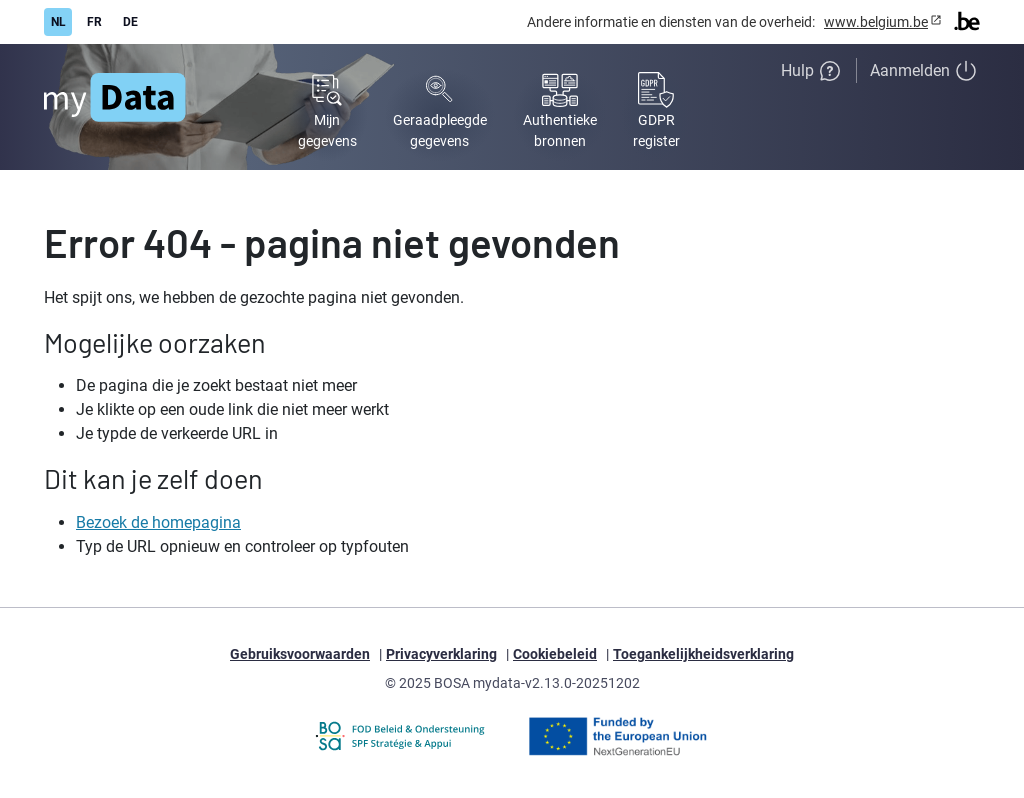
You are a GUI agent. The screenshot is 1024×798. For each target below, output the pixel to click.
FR (94, 22)
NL (58, 22)
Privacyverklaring (441, 654)
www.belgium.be (876, 22)
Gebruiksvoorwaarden (300, 654)
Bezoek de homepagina (158, 522)
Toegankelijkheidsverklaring (703, 654)
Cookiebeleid (555, 654)
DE (130, 22)
